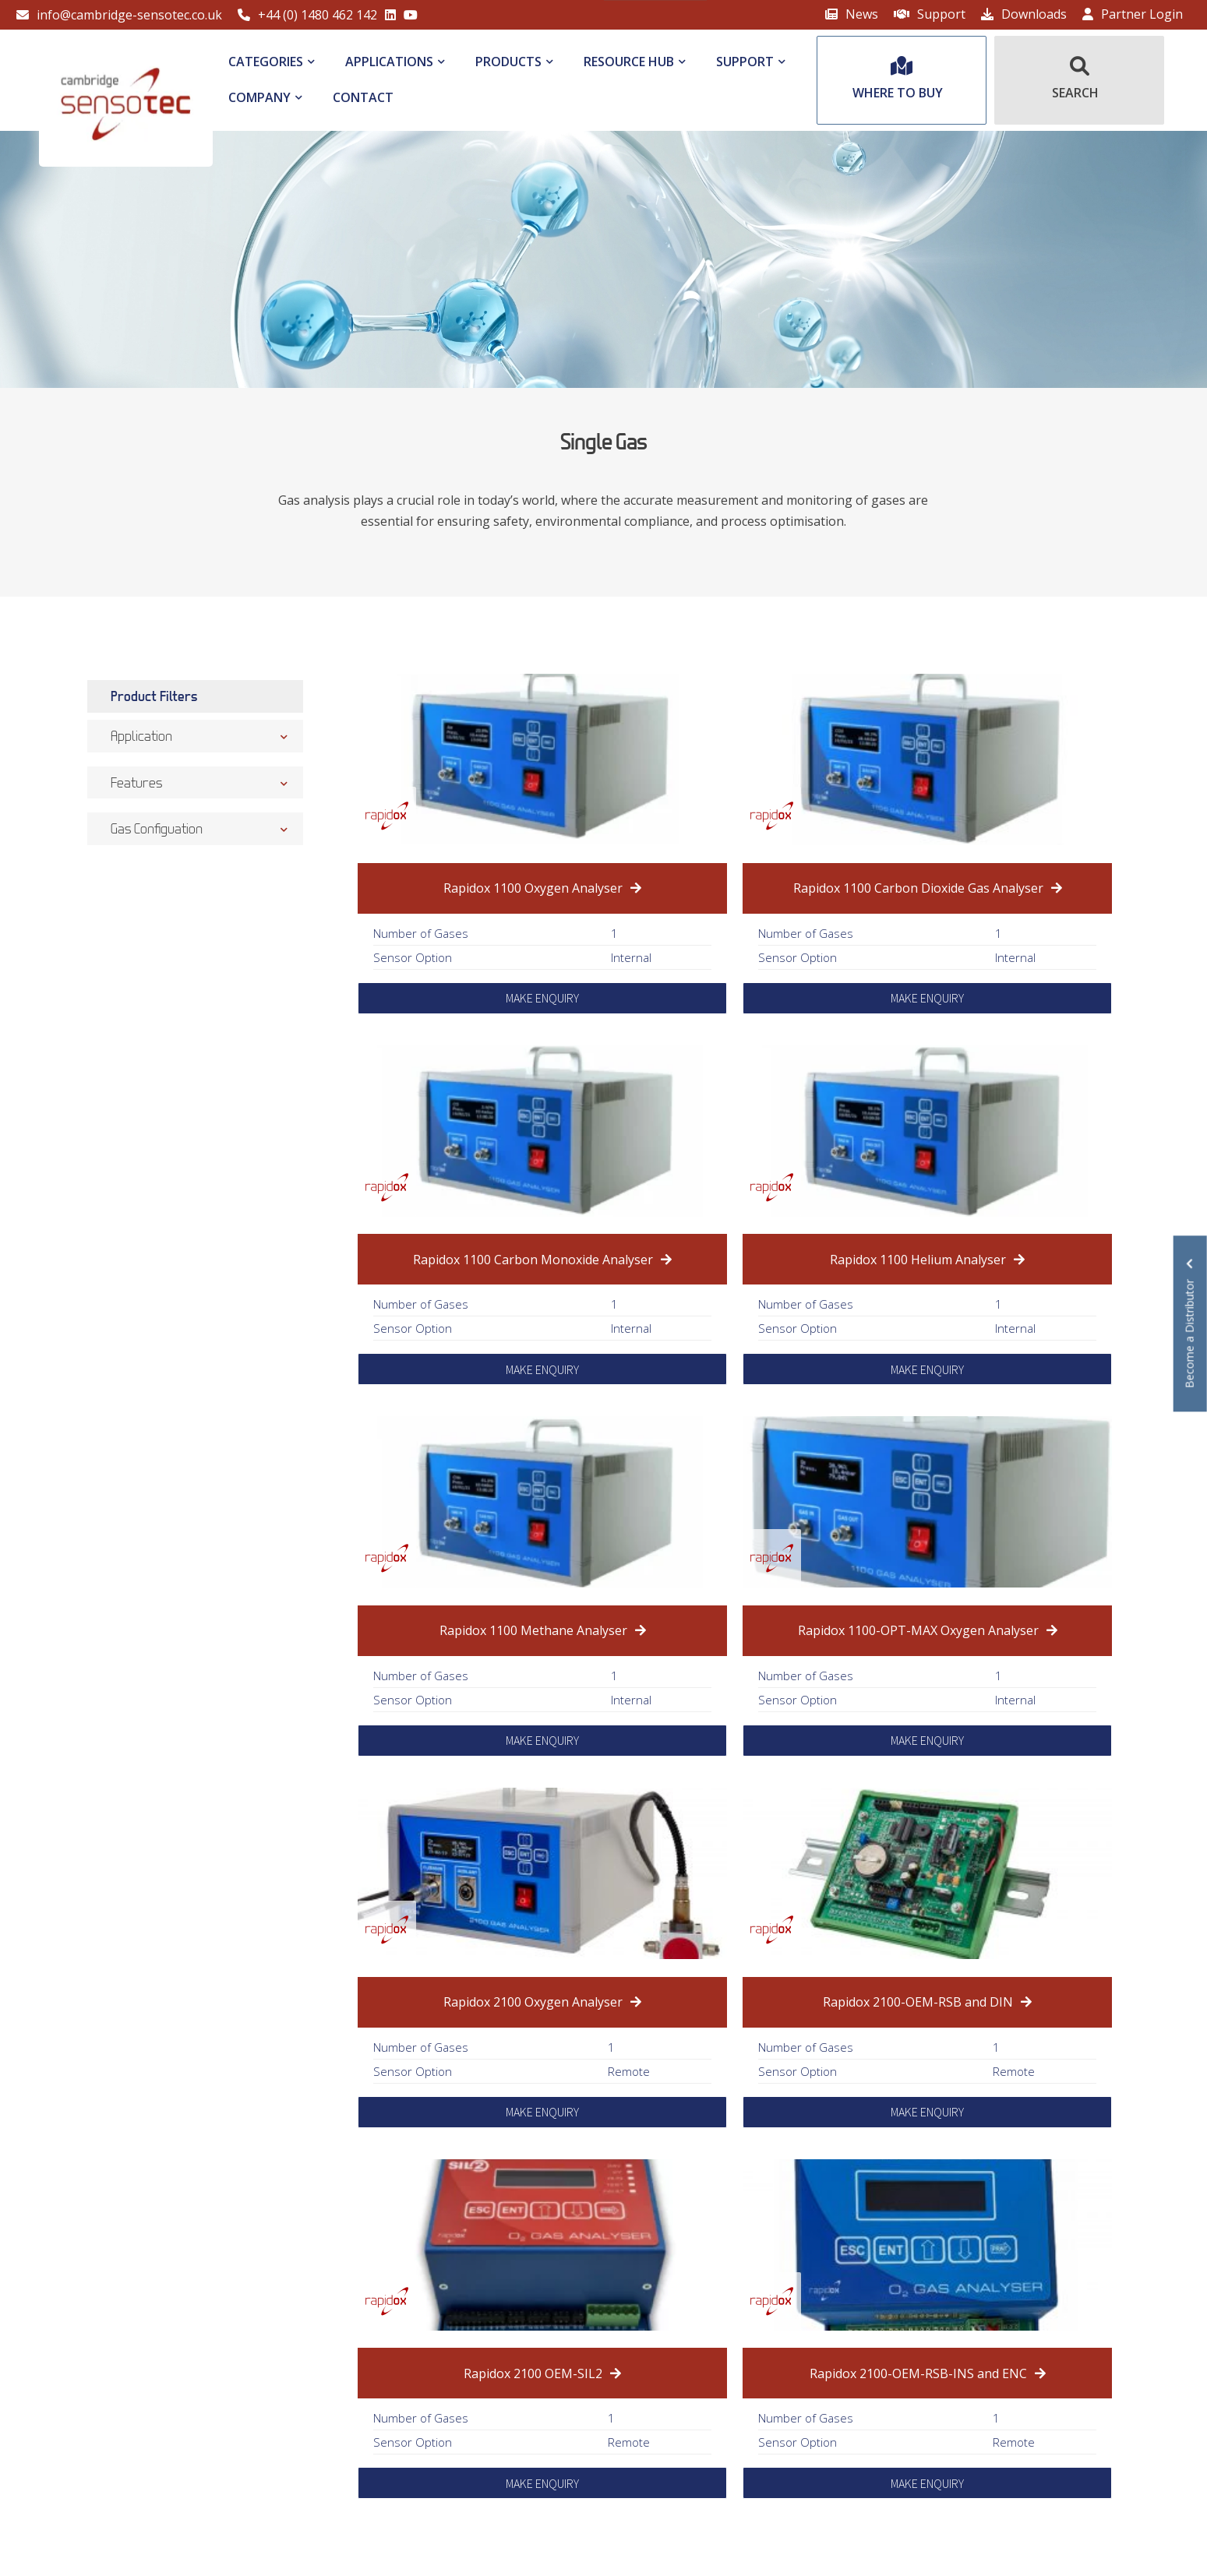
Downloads (1024, 14)
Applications (389, 61)
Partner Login (1132, 14)
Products (508, 61)
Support (929, 14)
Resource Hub (629, 61)
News (851, 14)
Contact (363, 97)
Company (259, 97)
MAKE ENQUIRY (542, 998)
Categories (265, 61)
